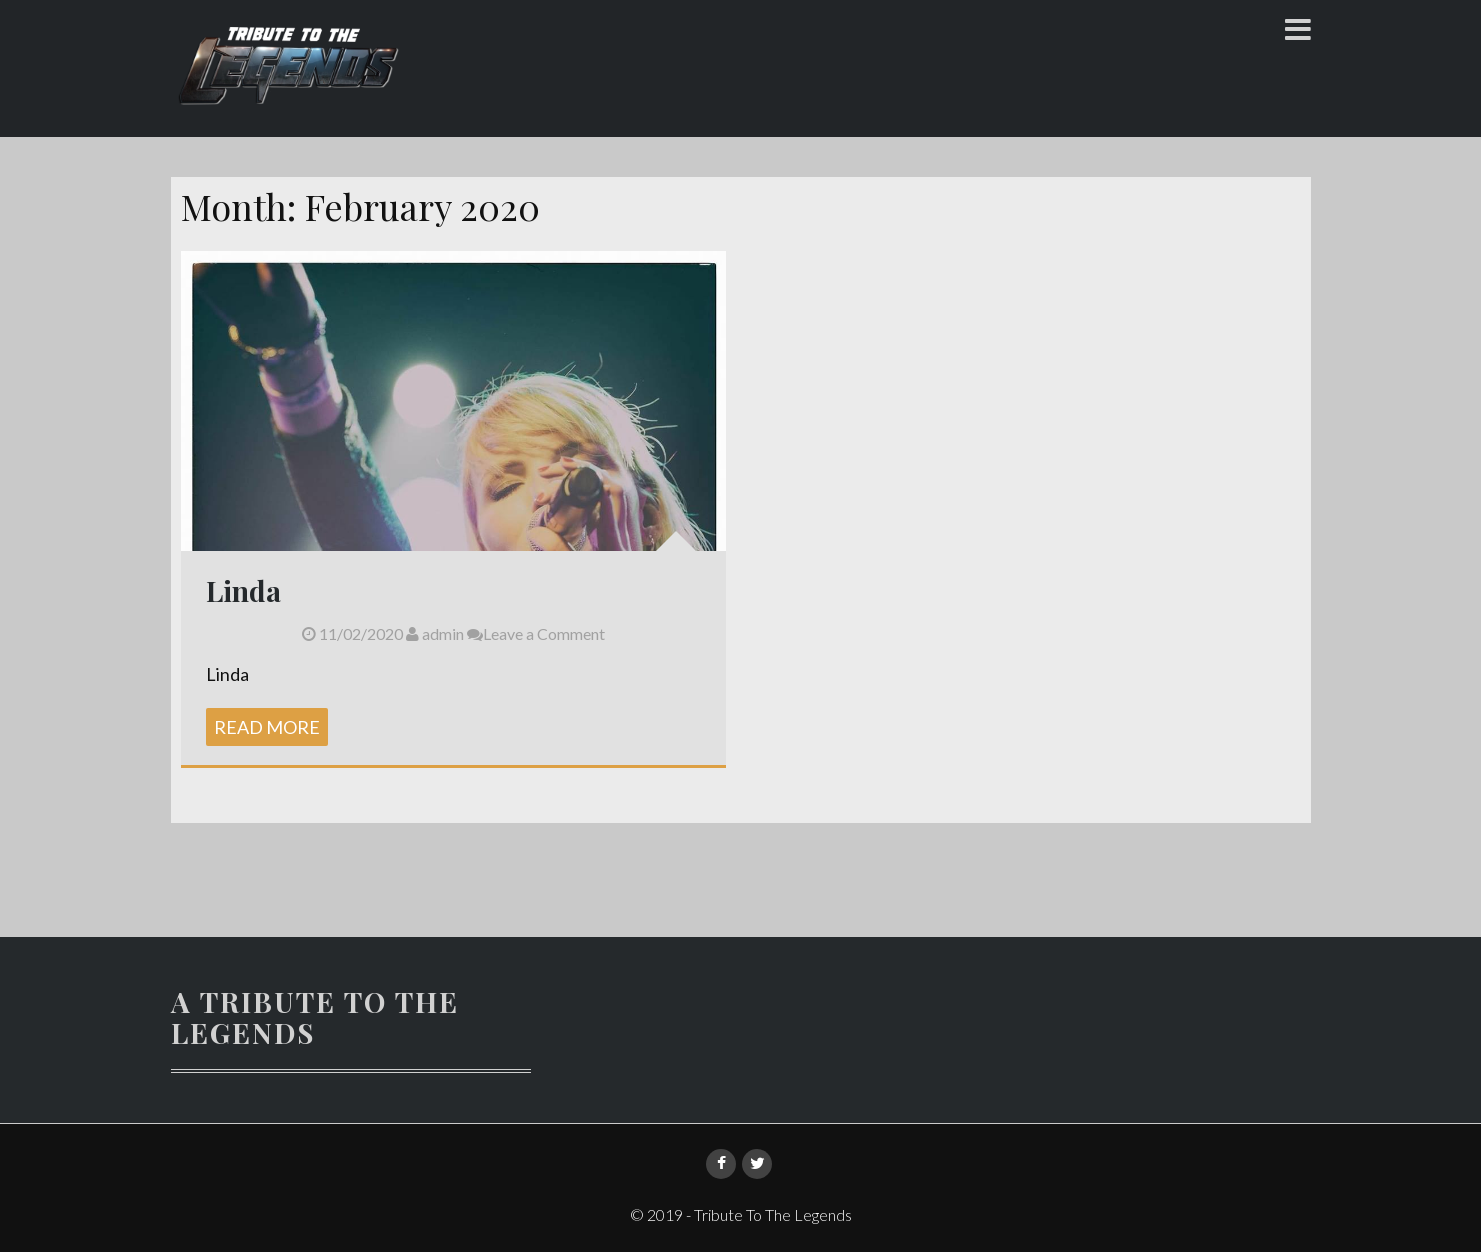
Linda (243, 590)
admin (435, 633)
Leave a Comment (536, 633)
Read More (267, 727)
